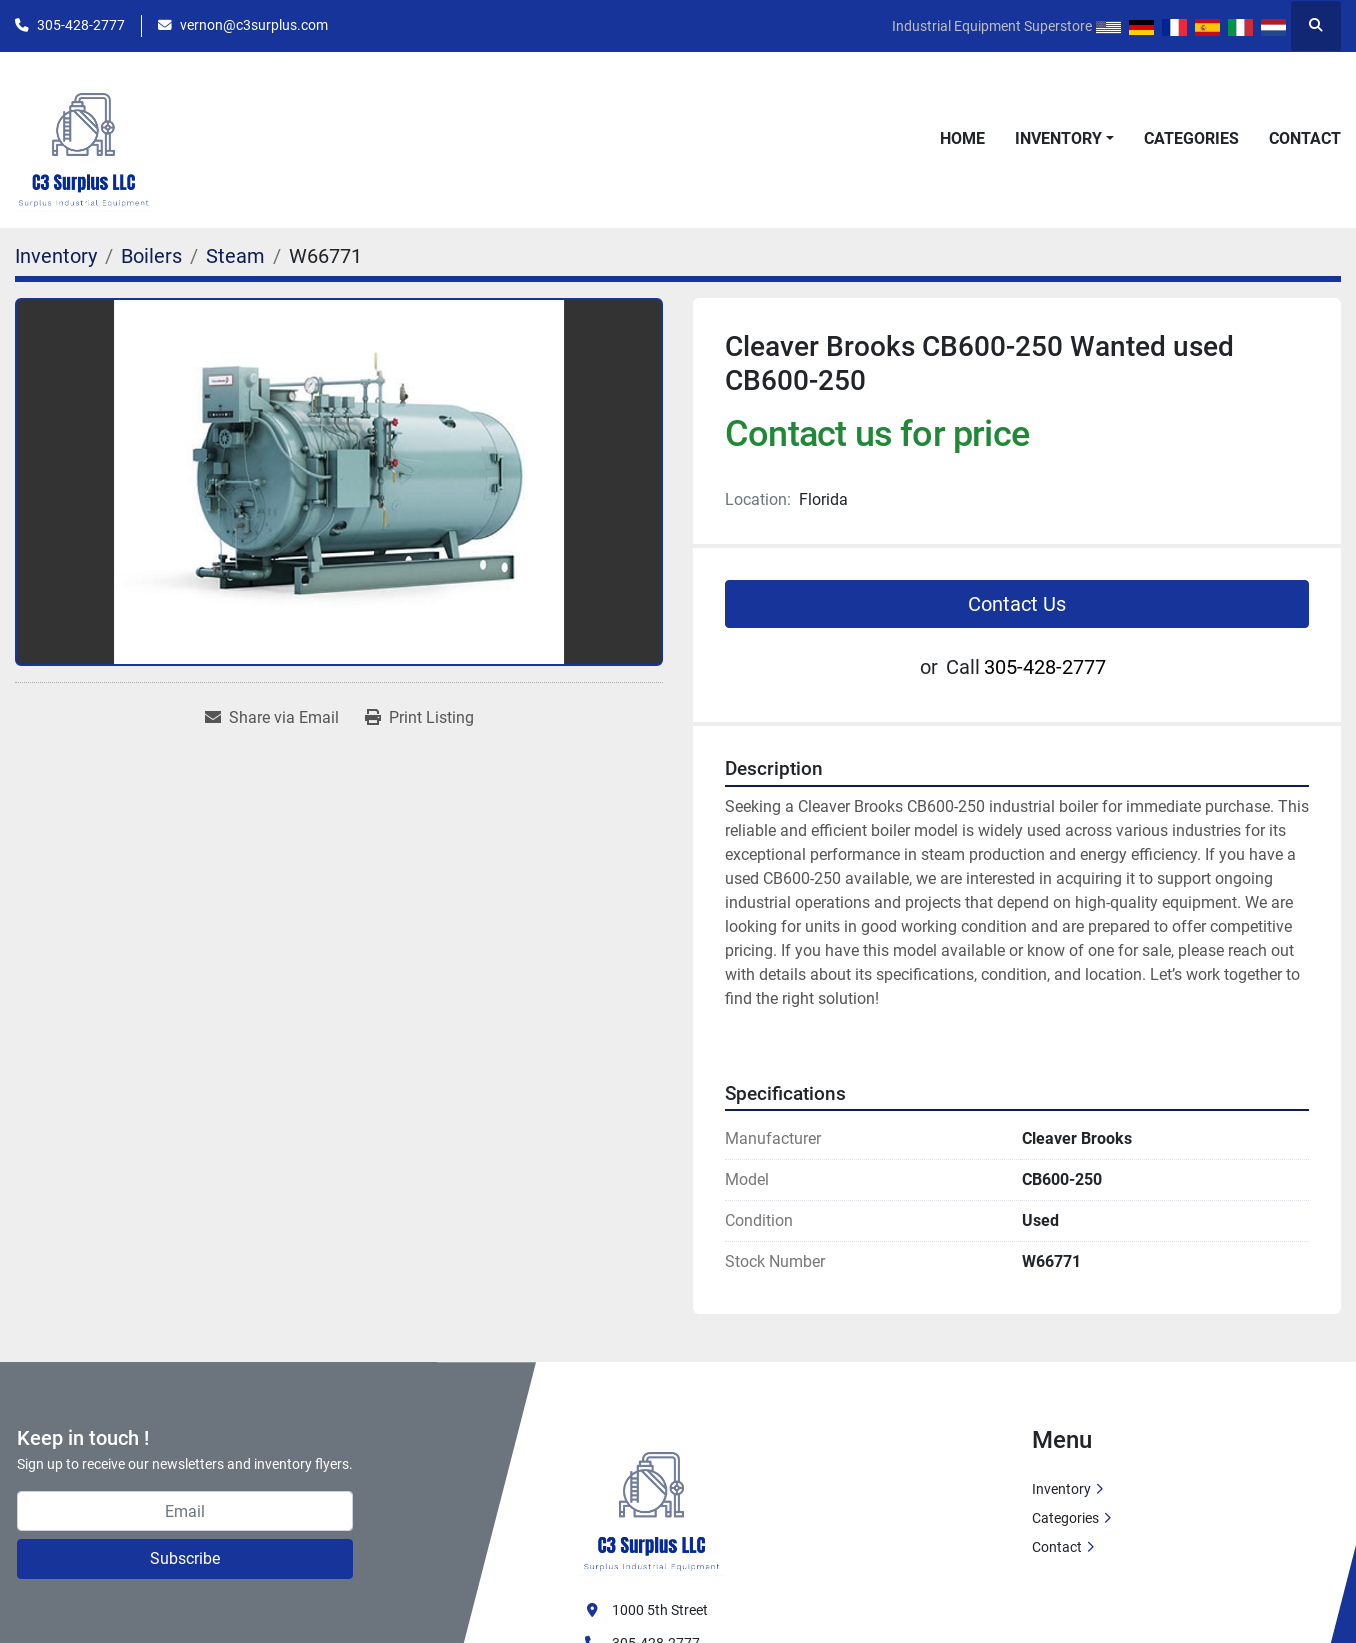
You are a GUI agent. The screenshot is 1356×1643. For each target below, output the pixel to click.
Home (962, 138)
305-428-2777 (81, 25)
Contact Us (1017, 604)
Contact (1305, 138)
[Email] (185, 1511)
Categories (1191, 138)
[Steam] (235, 256)
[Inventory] (56, 256)
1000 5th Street (660, 1610)
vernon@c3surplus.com (254, 25)
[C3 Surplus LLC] (652, 1500)
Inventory (1058, 138)
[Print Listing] (419, 718)
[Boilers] (151, 256)
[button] (1064, 139)
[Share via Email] (272, 718)
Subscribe (185, 1558)
